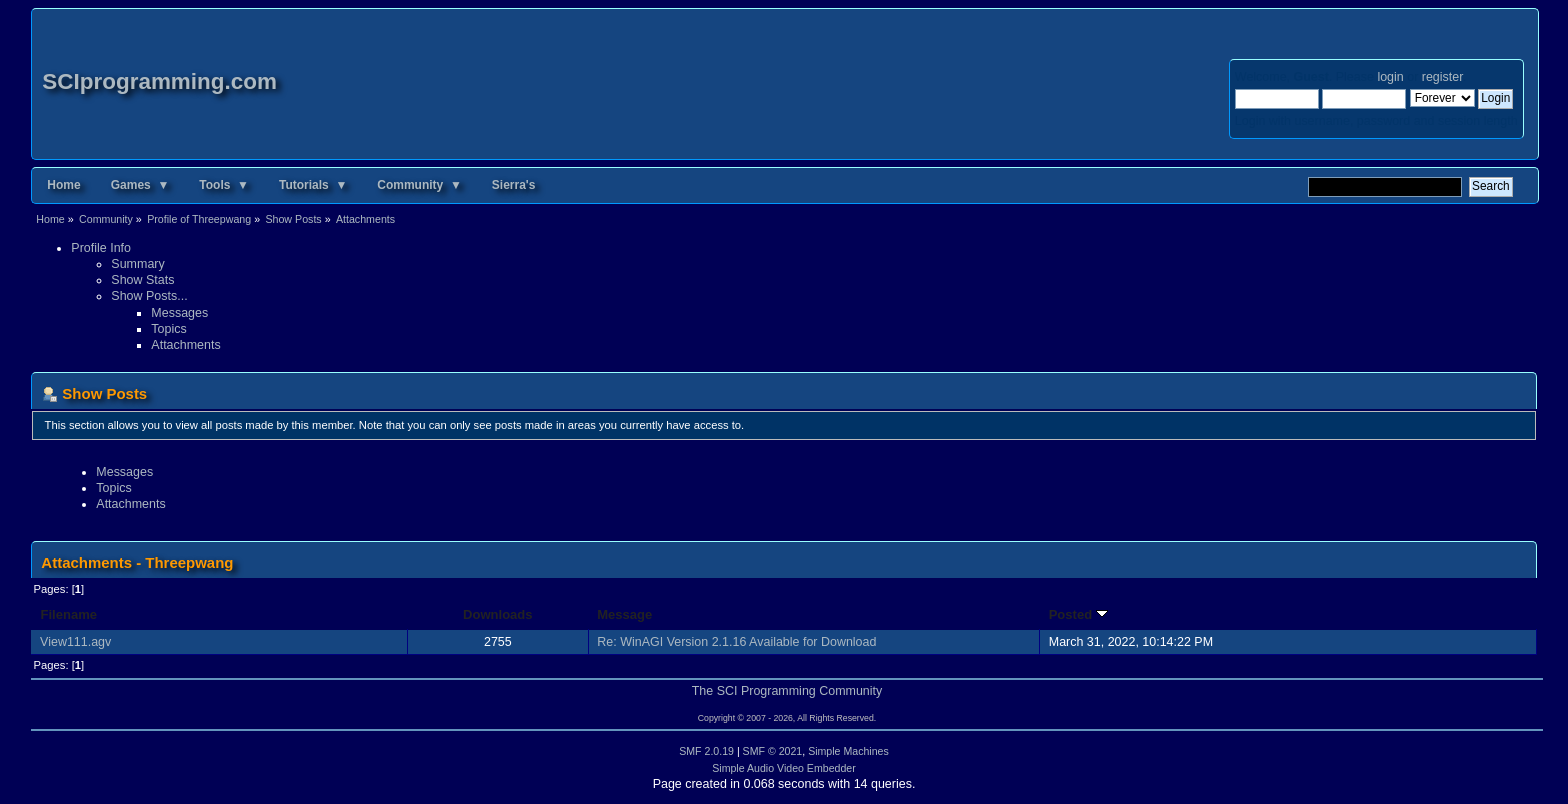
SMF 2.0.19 (706, 751)
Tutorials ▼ (313, 185)
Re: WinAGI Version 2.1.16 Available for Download (736, 642)
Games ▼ (140, 185)
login (1390, 77)
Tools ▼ (224, 185)
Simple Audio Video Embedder (784, 768)
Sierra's (514, 185)
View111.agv (75, 642)
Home (63, 185)
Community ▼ (419, 185)
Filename (68, 614)
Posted (1078, 614)
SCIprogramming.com (159, 81)
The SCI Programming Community (787, 691)
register (1442, 77)
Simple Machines (848, 751)
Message (624, 614)
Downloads (498, 614)
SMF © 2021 (773, 751)
